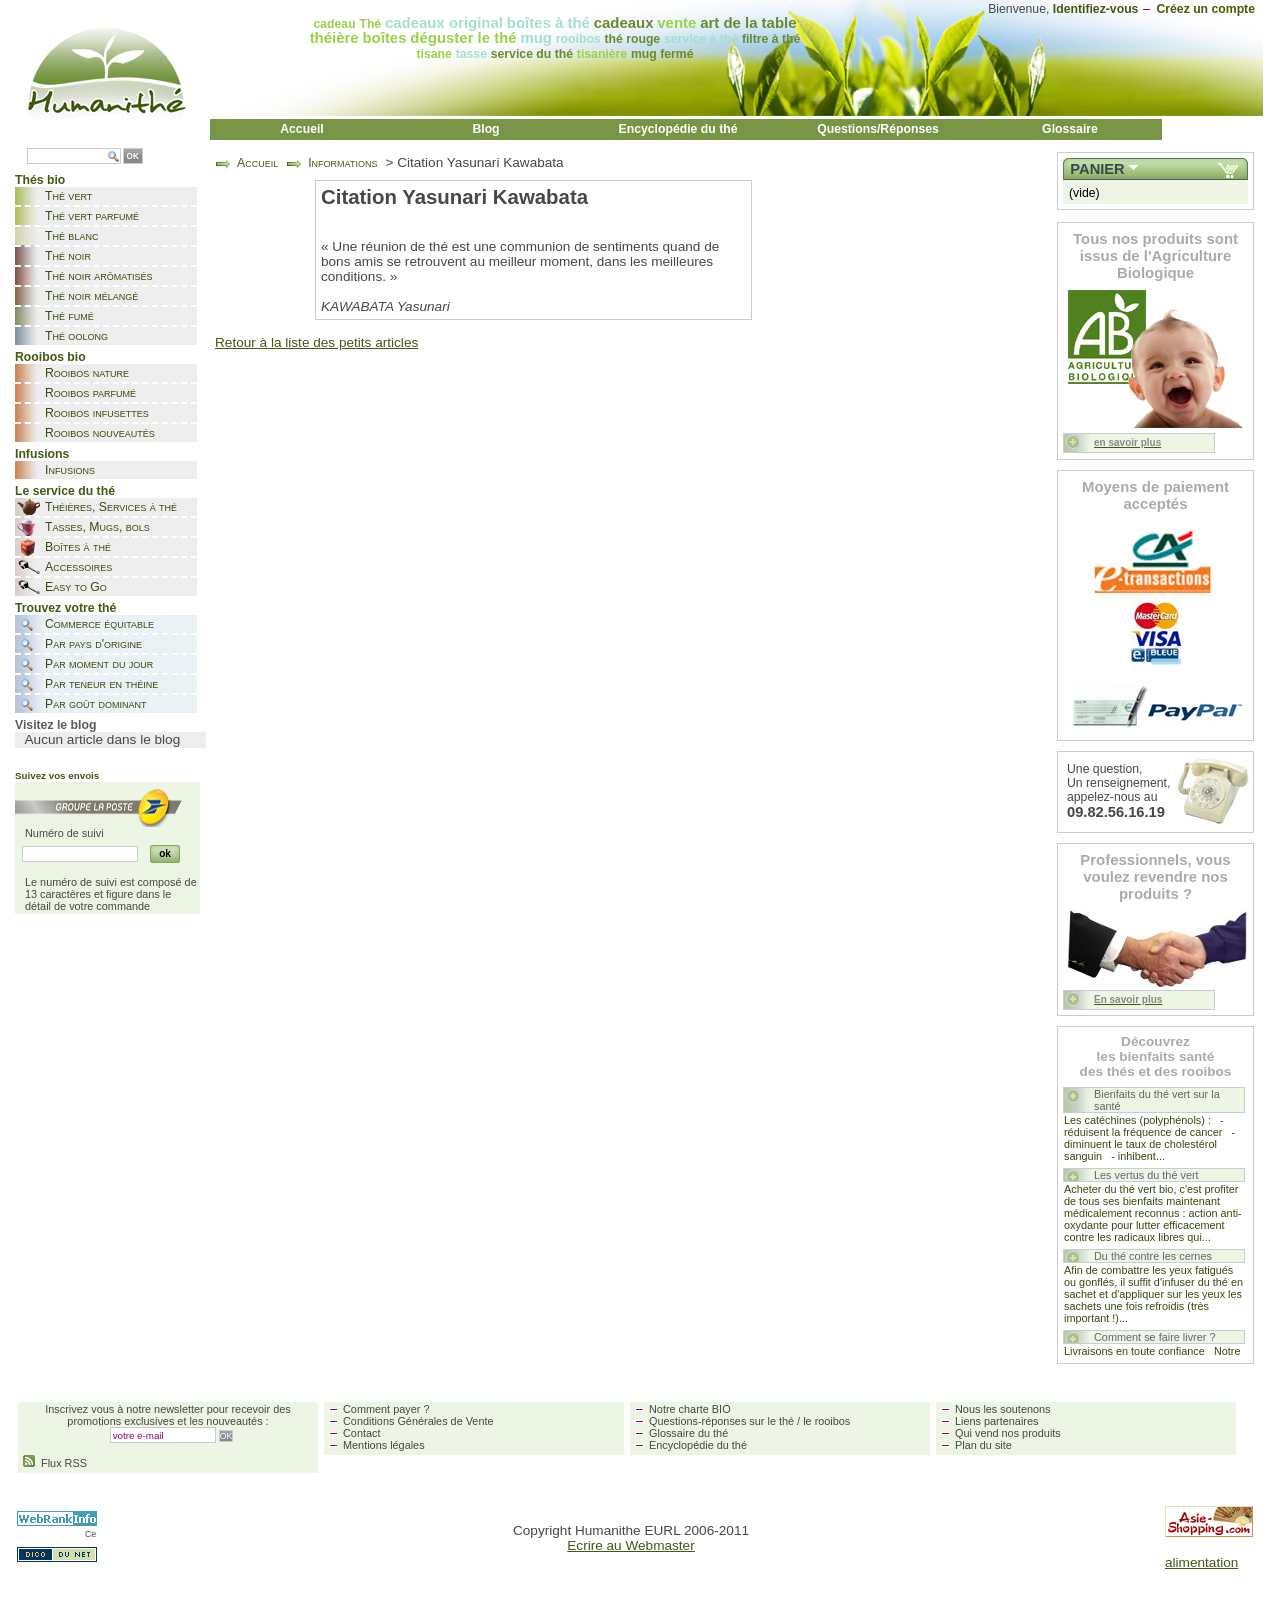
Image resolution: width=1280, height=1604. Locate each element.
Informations (342, 163)
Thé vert (68, 196)
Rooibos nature (87, 373)
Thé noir (68, 256)
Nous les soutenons (1003, 1409)
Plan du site (983, 1445)
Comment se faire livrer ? (1154, 1337)
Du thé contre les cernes (1153, 1256)
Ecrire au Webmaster (630, 1545)
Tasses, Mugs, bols (97, 527)
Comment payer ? (386, 1409)
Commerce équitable (99, 624)
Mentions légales (384, 1445)
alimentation (1201, 1562)
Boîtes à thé (78, 547)
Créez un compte (1205, 9)
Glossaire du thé (688, 1433)
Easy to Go (76, 587)
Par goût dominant (95, 704)
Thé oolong (76, 336)
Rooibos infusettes (97, 413)
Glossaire (1070, 129)
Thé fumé (69, 316)
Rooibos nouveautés (100, 433)
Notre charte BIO (690, 1409)
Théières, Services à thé (111, 507)
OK (133, 156)
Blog (485, 129)
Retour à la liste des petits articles (316, 342)
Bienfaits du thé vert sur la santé (1157, 1100)
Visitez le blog (55, 725)
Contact (361, 1433)
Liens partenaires (996, 1421)
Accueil (302, 129)
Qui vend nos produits (1008, 1433)
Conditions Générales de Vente (418, 1421)
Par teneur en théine (101, 684)
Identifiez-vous (1096, 9)
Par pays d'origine (93, 644)
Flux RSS (55, 1463)
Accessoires (78, 567)
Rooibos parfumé (90, 393)
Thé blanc (71, 236)
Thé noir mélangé (91, 296)
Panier (1097, 169)
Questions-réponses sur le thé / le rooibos (749, 1421)
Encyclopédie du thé (678, 129)
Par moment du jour (99, 664)
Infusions (70, 470)
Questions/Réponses (878, 129)
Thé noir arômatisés (99, 276)
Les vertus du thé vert (1146, 1175)
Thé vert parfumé (92, 216)
